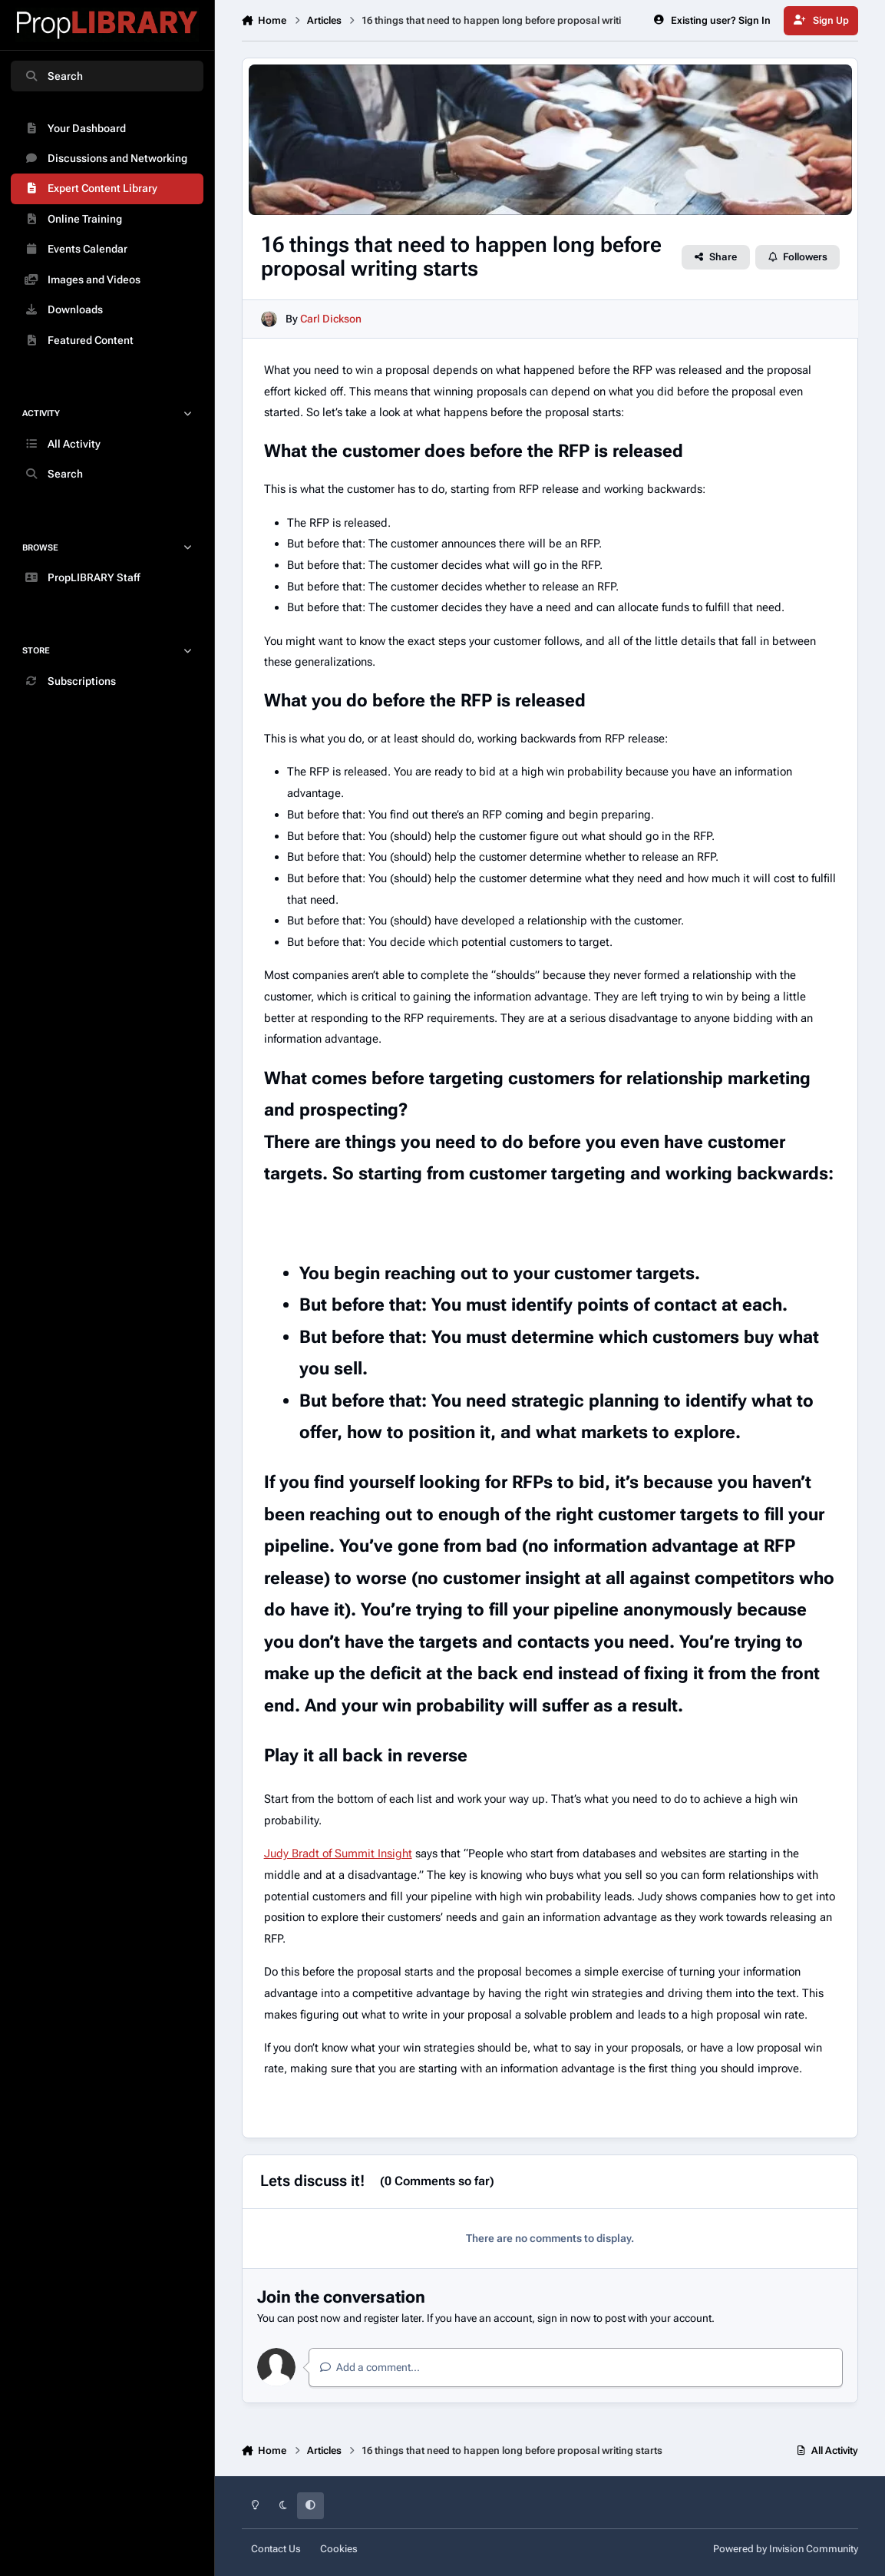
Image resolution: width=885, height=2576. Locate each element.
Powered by (785, 2549)
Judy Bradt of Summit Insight (338, 1853)
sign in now (564, 2318)
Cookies (339, 2549)
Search (53, 76)
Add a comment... (370, 2367)
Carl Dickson (331, 318)
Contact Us (276, 2549)
